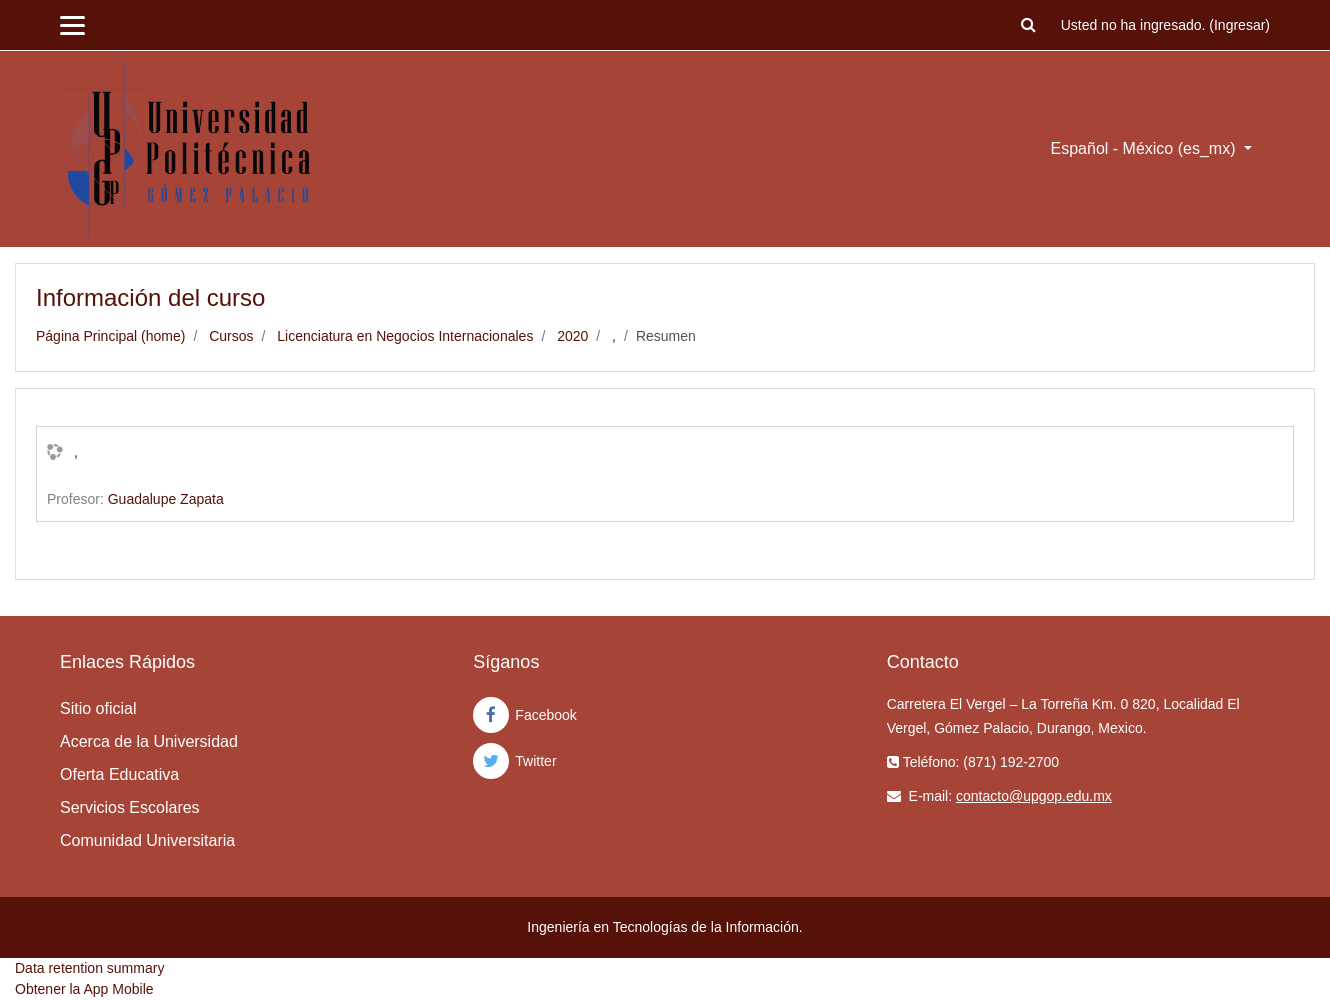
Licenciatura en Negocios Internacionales (405, 336)
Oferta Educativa (119, 774)
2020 (572, 336)
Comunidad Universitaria (147, 840)
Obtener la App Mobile (84, 989)
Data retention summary (89, 968)
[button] (1029, 25)
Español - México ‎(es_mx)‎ (1145, 148)
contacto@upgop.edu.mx (1034, 796)
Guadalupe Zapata (166, 499)
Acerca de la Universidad (149, 741)
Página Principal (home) (110, 336)
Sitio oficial (98, 708)
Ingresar (1239, 25)
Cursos (231, 336)
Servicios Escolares (130, 807)
